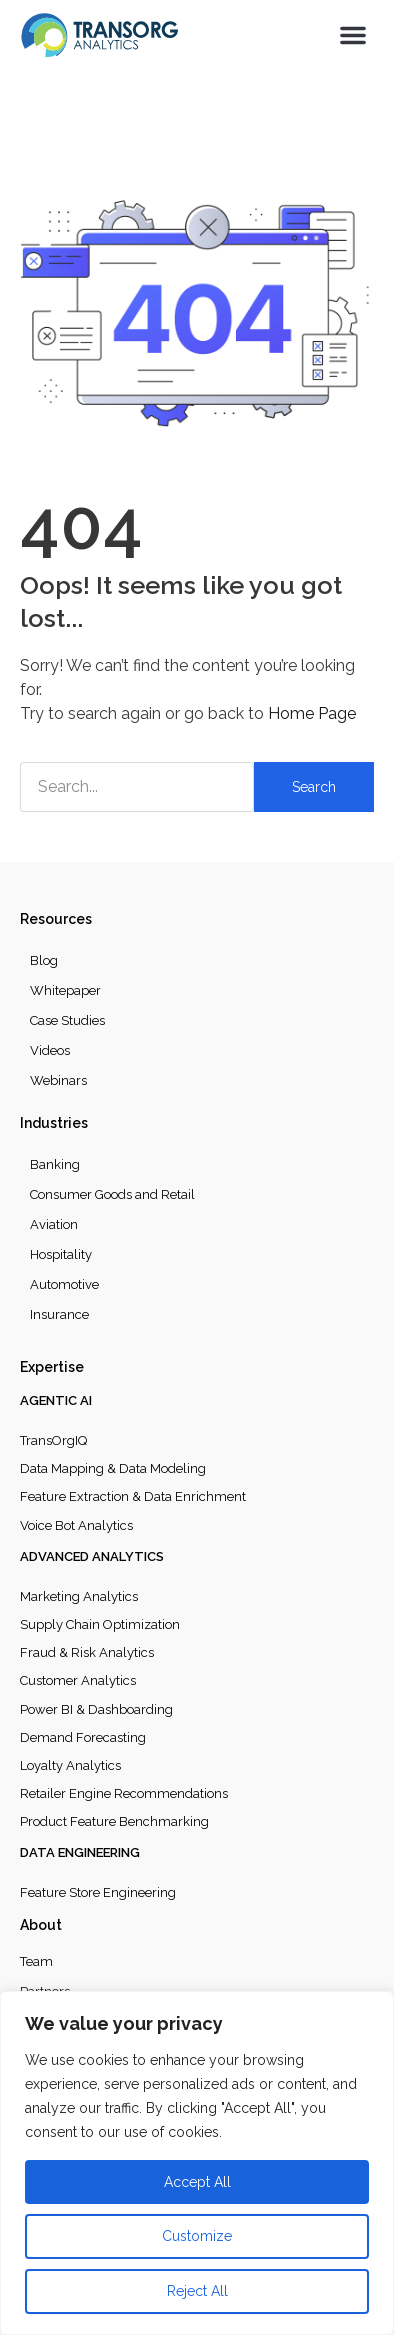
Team (36, 1961)
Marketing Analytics (79, 1596)
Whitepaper (65, 990)
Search (314, 787)
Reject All (197, 2291)
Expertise (52, 1367)
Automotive (64, 1284)
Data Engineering (80, 1852)
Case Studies (67, 1020)
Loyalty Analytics (70, 1765)
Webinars (58, 1080)
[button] (353, 35)
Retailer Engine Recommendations (124, 1793)
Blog (44, 960)
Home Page (312, 713)
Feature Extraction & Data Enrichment (133, 1496)
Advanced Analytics (92, 1556)
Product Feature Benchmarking (114, 1821)
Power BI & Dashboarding (96, 1709)
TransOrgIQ (53, 1440)
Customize (197, 2236)
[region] (197, 2163)
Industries (54, 1123)
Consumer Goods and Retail (112, 1194)
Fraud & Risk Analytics (87, 1652)
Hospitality (61, 1254)
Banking (55, 1164)
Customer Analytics (78, 1680)
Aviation (54, 1224)
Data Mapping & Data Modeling (113, 1468)
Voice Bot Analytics (76, 1525)
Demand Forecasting (83, 1737)
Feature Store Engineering (98, 1892)
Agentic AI (56, 1400)
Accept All (197, 2182)
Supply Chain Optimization (100, 1624)
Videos (50, 1050)
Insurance (59, 1314)
